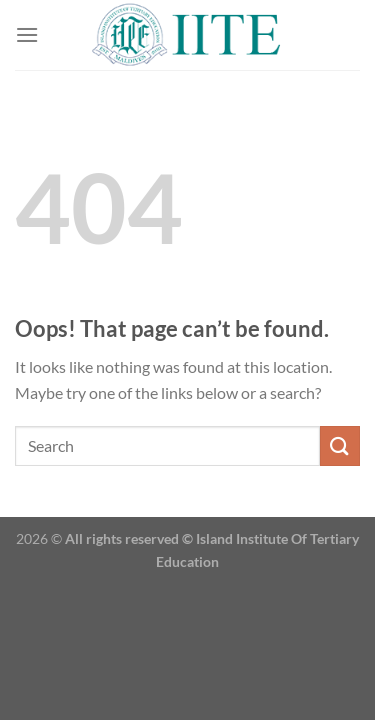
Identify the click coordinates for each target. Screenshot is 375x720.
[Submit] (340, 445)
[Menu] (27, 34)
